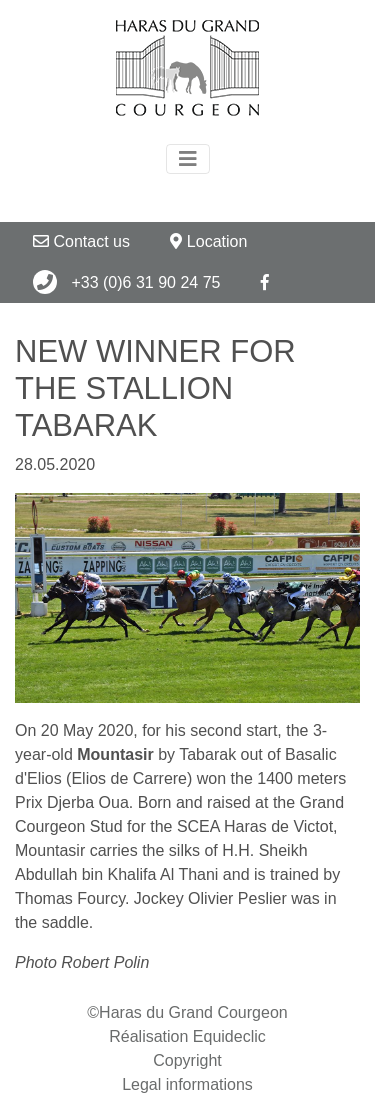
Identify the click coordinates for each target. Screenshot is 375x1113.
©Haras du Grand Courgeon (187, 1012)
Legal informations (187, 1084)
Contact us (81, 241)
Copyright (187, 1060)
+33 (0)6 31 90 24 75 (126, 282)
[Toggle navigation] (188, 159)
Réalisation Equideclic (187, 1036)
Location (208, 241)
